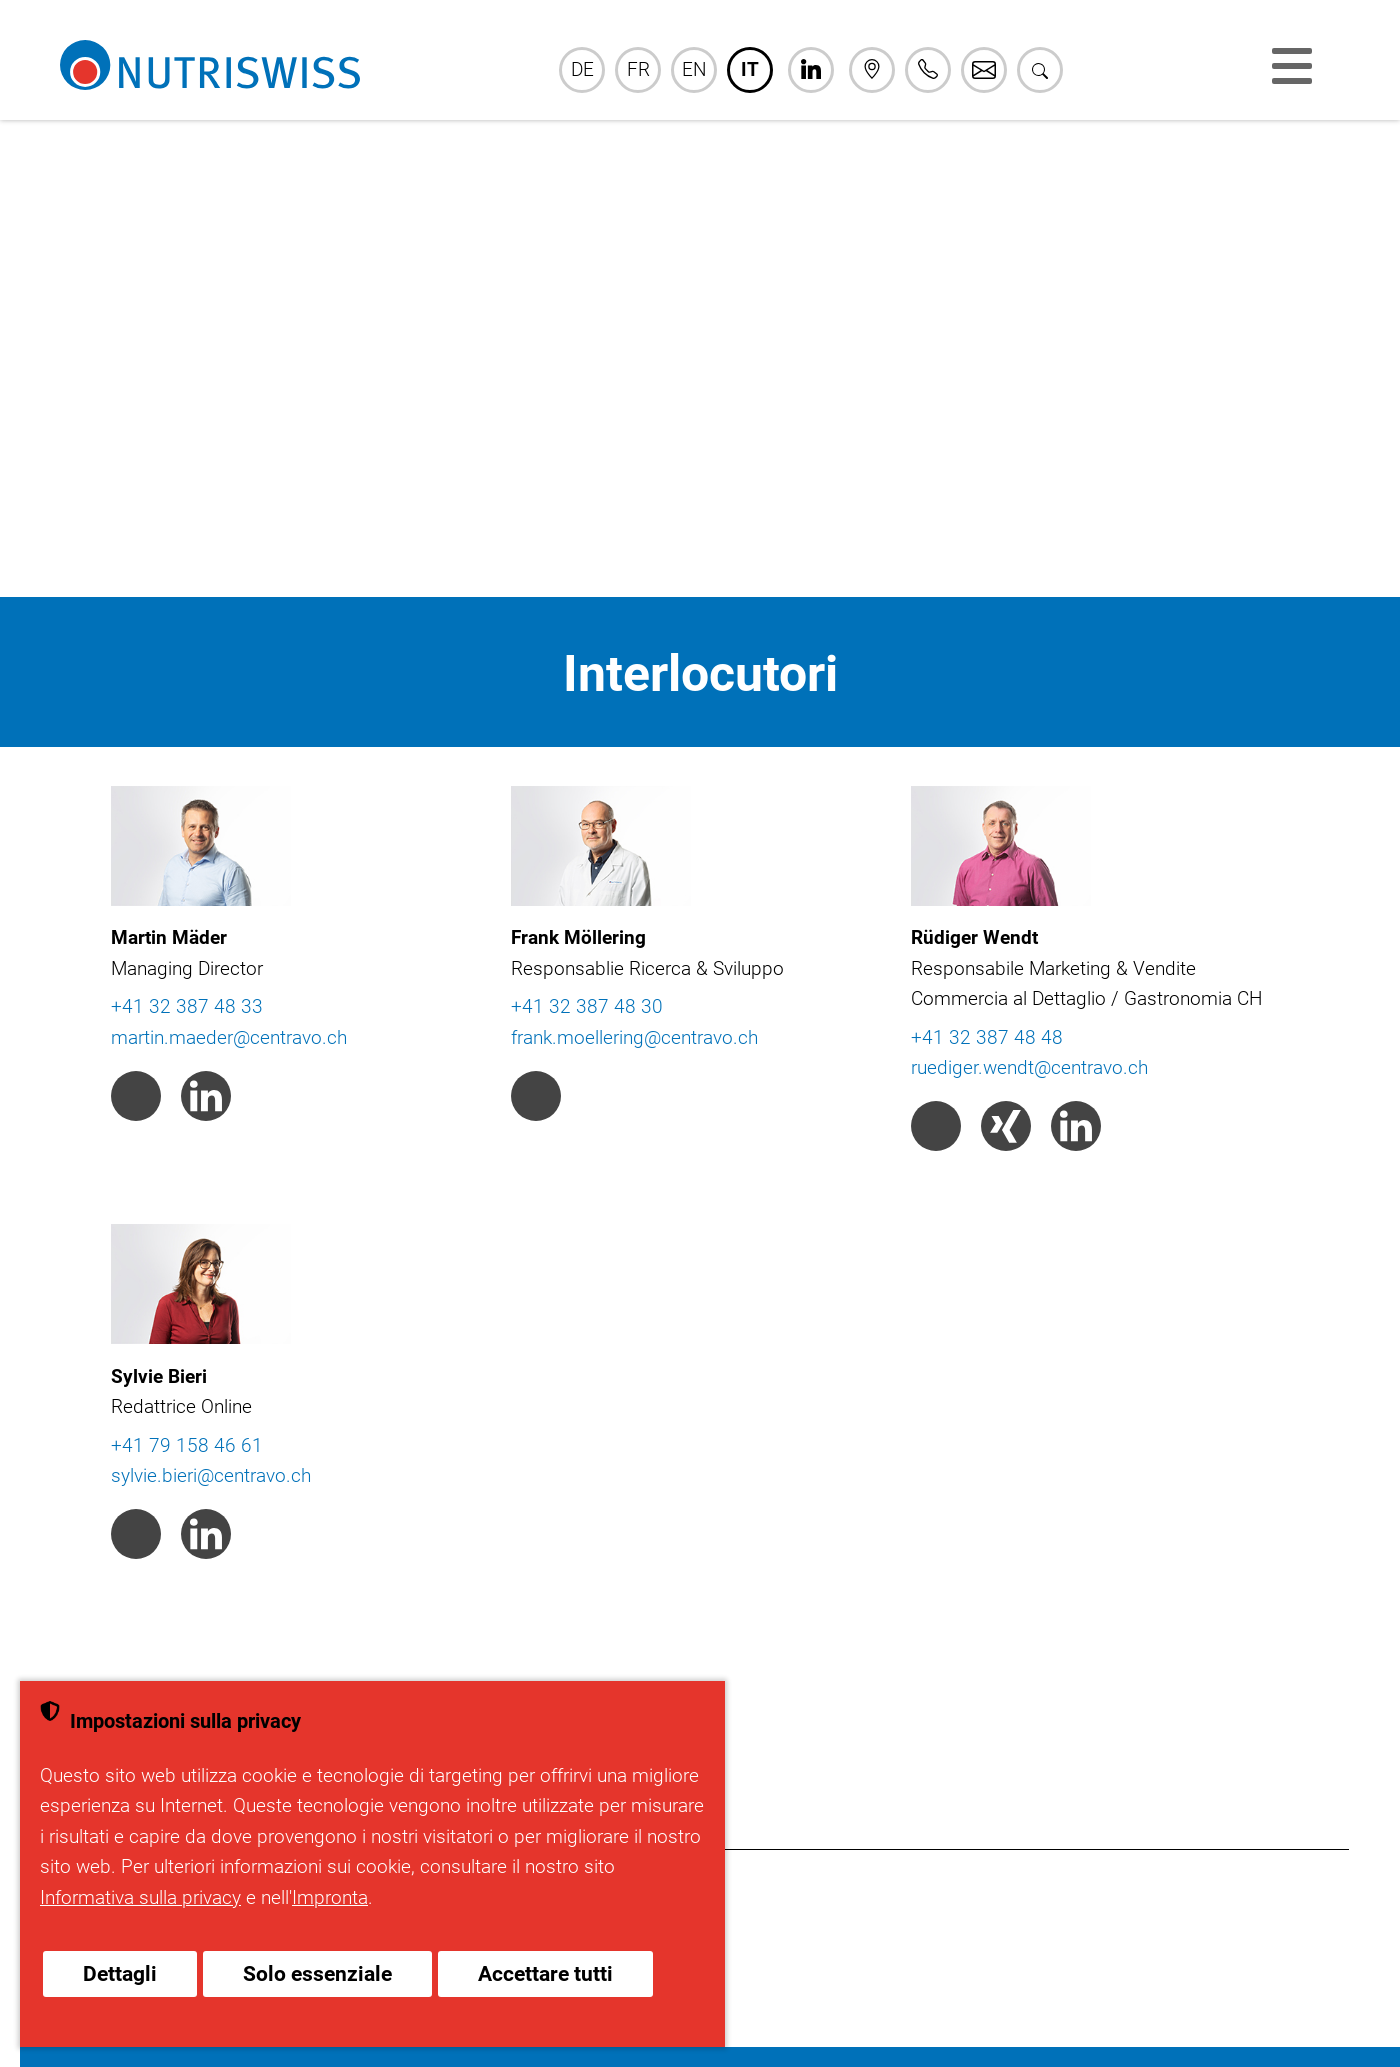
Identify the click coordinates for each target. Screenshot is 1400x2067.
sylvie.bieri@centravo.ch (211, 1475)
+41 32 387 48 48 (987, 1037)
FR (638, 69)
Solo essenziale (317, 1974)
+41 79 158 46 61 (187, 1445)
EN (694, 69)
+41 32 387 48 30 (587, 1006)
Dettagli (120, 1974)
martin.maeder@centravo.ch (229, 1037)
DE (582, 69)
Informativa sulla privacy (140, 1897)
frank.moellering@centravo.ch (634, 1037)
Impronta (330, 1897)
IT (750, 69)
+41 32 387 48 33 (187, 1006)
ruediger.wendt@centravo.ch (1029, 1067)
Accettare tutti (545, 1974)
